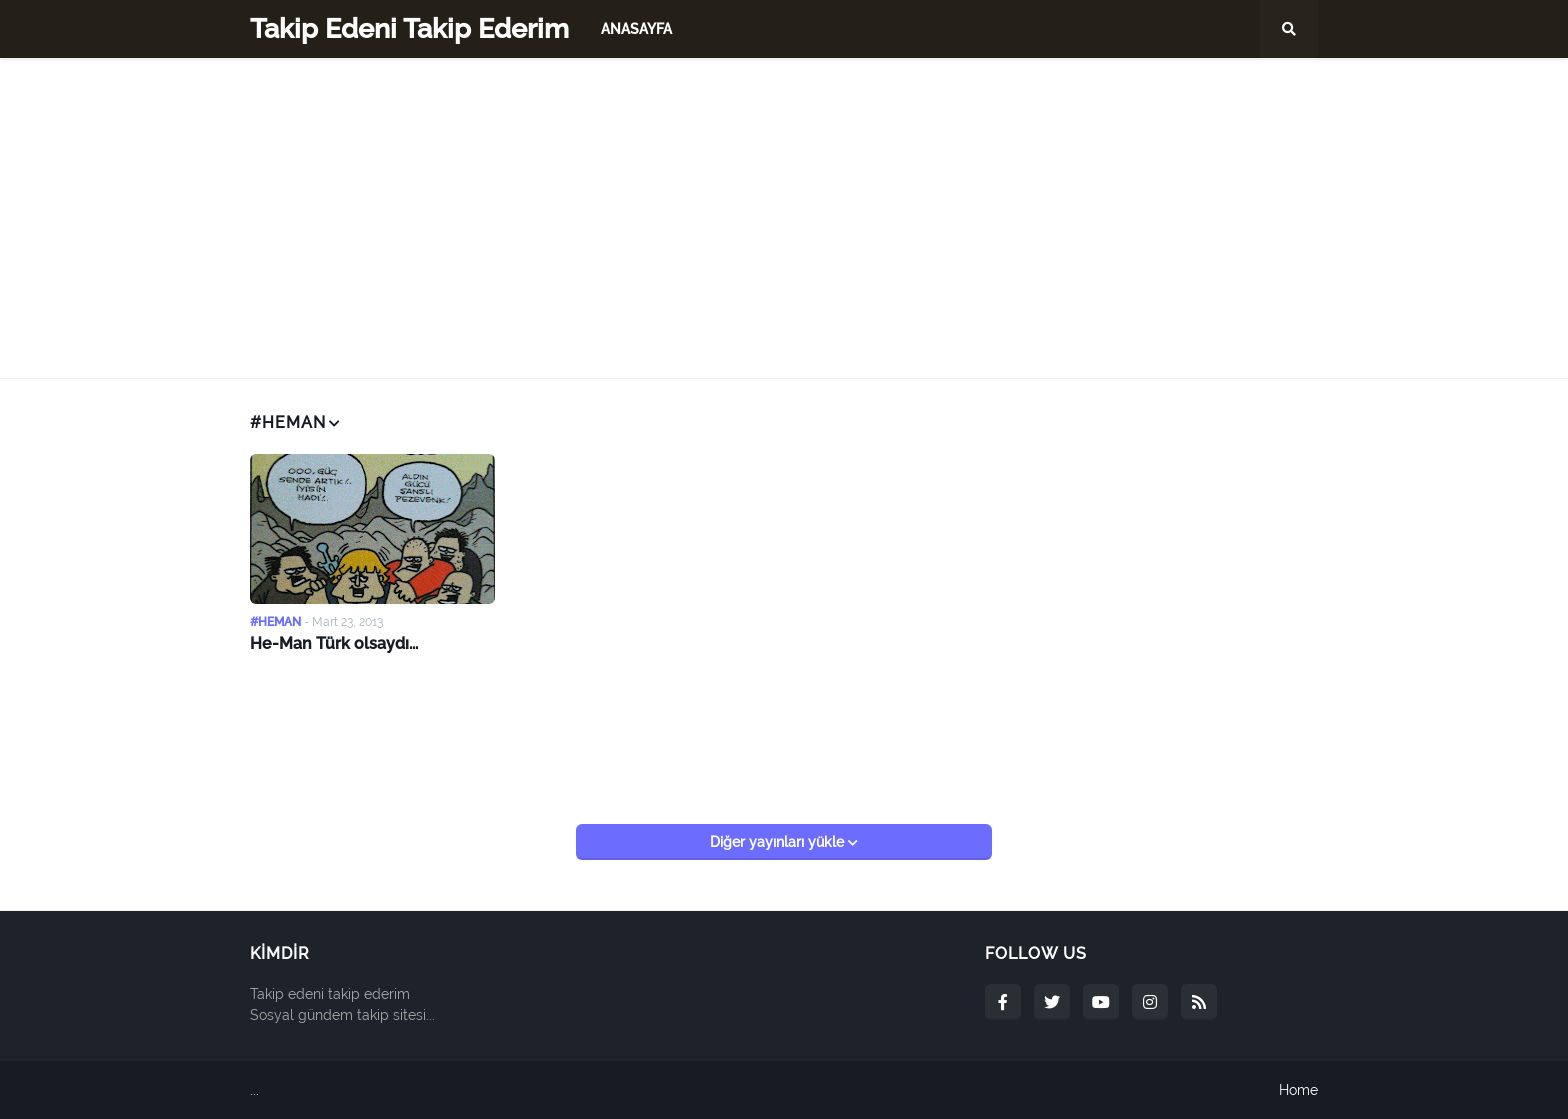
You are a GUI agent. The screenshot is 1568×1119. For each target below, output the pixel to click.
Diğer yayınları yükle (779, 842)
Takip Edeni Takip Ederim (409, 28)
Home (1298, 1090)
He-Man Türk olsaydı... (334, 643)
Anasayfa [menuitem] (636, 29)
